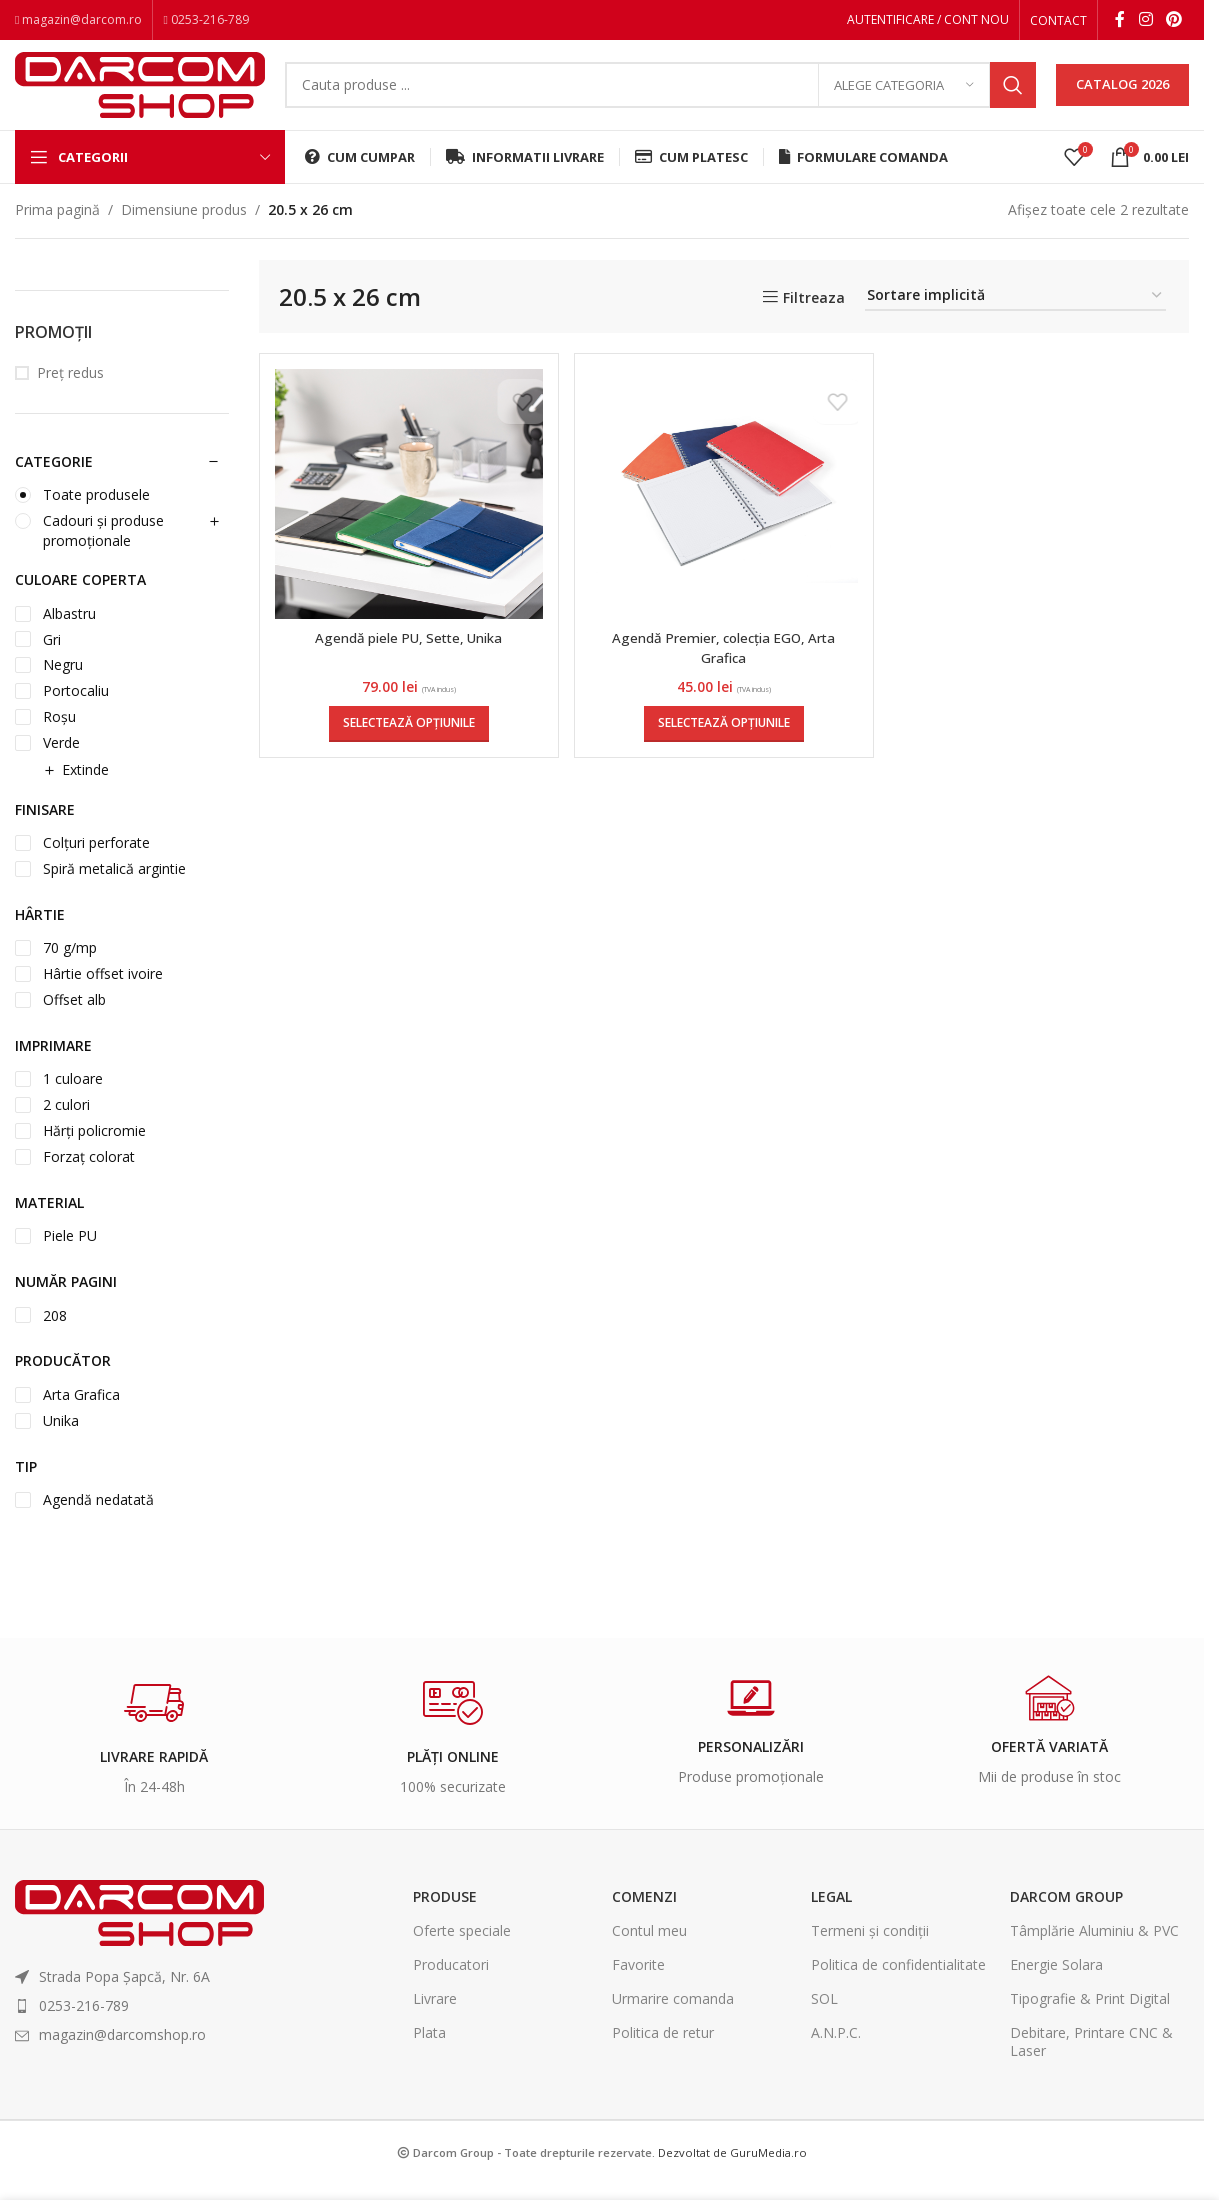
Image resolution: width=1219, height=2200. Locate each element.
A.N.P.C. (836, 2049)
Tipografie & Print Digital (1090, 2015)
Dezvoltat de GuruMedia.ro (732, 2168)
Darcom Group (1066, 1912)
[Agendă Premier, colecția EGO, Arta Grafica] (724, 511)
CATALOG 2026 (1122, 94)
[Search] (660, 95)
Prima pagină (57, 226)
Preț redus (70, 389)
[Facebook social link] (1120, 21)
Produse (445, 1912)
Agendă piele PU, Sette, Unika (407, 654)
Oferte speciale (462, 1946)
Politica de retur (663, 2049)
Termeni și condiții (870, 1946)
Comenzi (644, 1912)
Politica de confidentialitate (898, 1981)
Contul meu (649, 1946)
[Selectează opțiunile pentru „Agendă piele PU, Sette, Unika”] (407, 740)
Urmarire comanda (673, 2015)
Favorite (638, 1981)
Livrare (435, 2015)
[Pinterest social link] (1174, 21)
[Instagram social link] (1145, 21)
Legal (831, 1912)
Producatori (451, 1981)
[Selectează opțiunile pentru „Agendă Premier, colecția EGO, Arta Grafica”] (724, 740)
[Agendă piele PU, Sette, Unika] (407, 511)
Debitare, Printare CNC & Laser (1091, 2058)
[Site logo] (140, 92)
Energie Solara (1056, 1981)
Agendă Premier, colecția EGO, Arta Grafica (724, 664)
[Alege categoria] (904, 95)
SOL (824, 2015)
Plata (429, 2049)
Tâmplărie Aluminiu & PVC (1094, 1946)
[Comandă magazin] (1015, 313)
